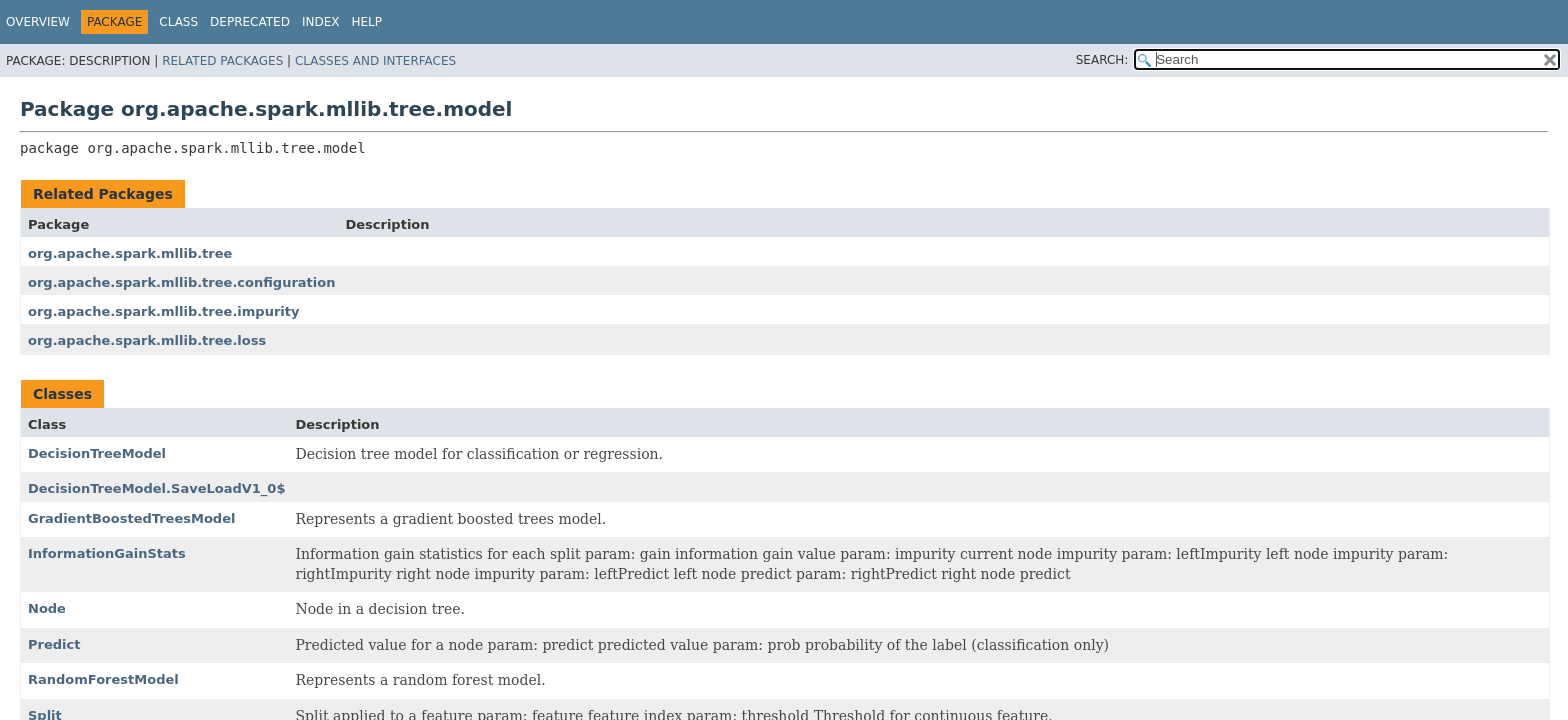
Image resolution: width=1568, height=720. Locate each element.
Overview (38, 22)
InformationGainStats (107, 553)
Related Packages (222, 61)
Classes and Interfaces (375, 61)
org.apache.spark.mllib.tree (130, 253)
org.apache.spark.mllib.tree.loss (147, 340)
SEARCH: (1102, 60)
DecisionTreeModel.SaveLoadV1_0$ (156, 488)
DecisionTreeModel (97, 453)
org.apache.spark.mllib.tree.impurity (163, 311)
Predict (54, 644)
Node (47, 608)
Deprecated (250, 22)
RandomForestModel (103, 679)
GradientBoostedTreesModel (131, 518)
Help (366, 22)
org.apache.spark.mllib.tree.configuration (181, 282)
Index (321, 22)
